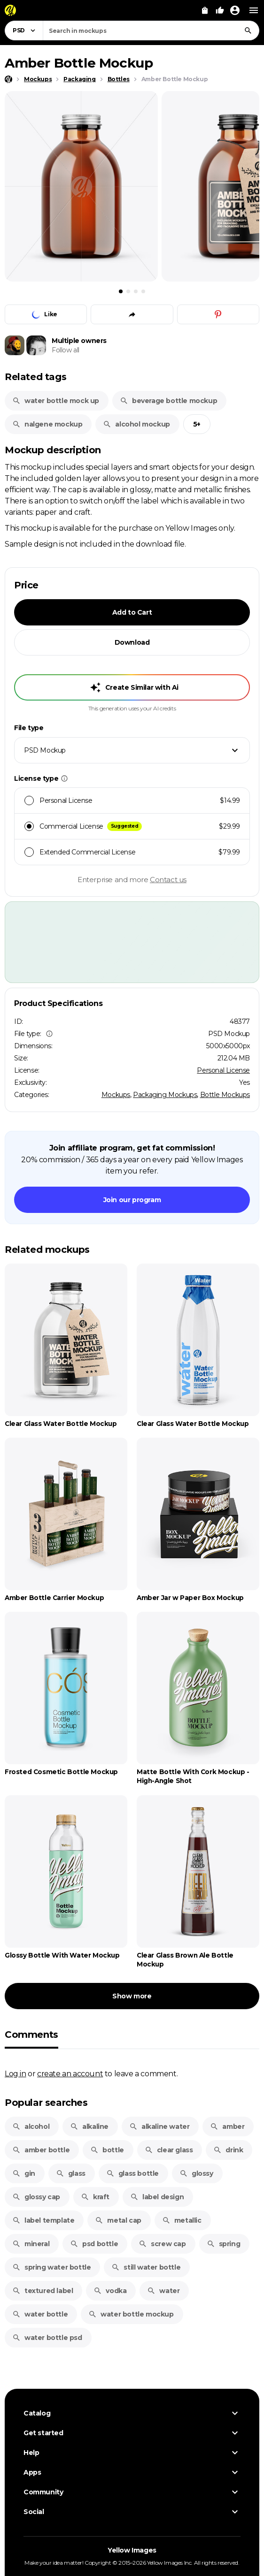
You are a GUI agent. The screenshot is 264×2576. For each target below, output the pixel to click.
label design (157, 2197)
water (163, 2290)
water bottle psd (47, 2337)
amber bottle (41, 2150)
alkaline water (159, 2126)
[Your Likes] (219, 10)
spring (224, 2244)
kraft (95, 2197)
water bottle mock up (55, 400)
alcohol (30, 2126)
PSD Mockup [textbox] (45, 750)
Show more (131, 1996)
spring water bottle (51, 2267)
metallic (182, 2220)
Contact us (168, 879)
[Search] (248, 30)
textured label (42, 2290)
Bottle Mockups (225, 1094)
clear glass (169, 2150)
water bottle (40, 2314)
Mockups (115, 1094)
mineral (30, 2244)
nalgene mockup (47, 424)
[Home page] (8, 79)
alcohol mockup (136, 424)
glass (70, 2173)
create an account (70, 2073)
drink (228, 2150)
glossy (196, 2173)
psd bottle (94, 2244)
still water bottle (145, 2267)
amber (227, 2126)
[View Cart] (204, 10)
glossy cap (36, 2197)
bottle (107, 2150)
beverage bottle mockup (168, 400)
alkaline (89, 2126)
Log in (15, 2073)
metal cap (118, 2220)
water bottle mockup (130, 2314)
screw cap (162, 2244)
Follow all (65, 350)
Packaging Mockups (165, 1094)
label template (43, 2220)
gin (23, 2173)
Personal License (223, 1070)
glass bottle (132, 2173)
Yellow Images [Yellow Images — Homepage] (132, 2550)
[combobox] (151, 30)
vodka (109, 2290)
